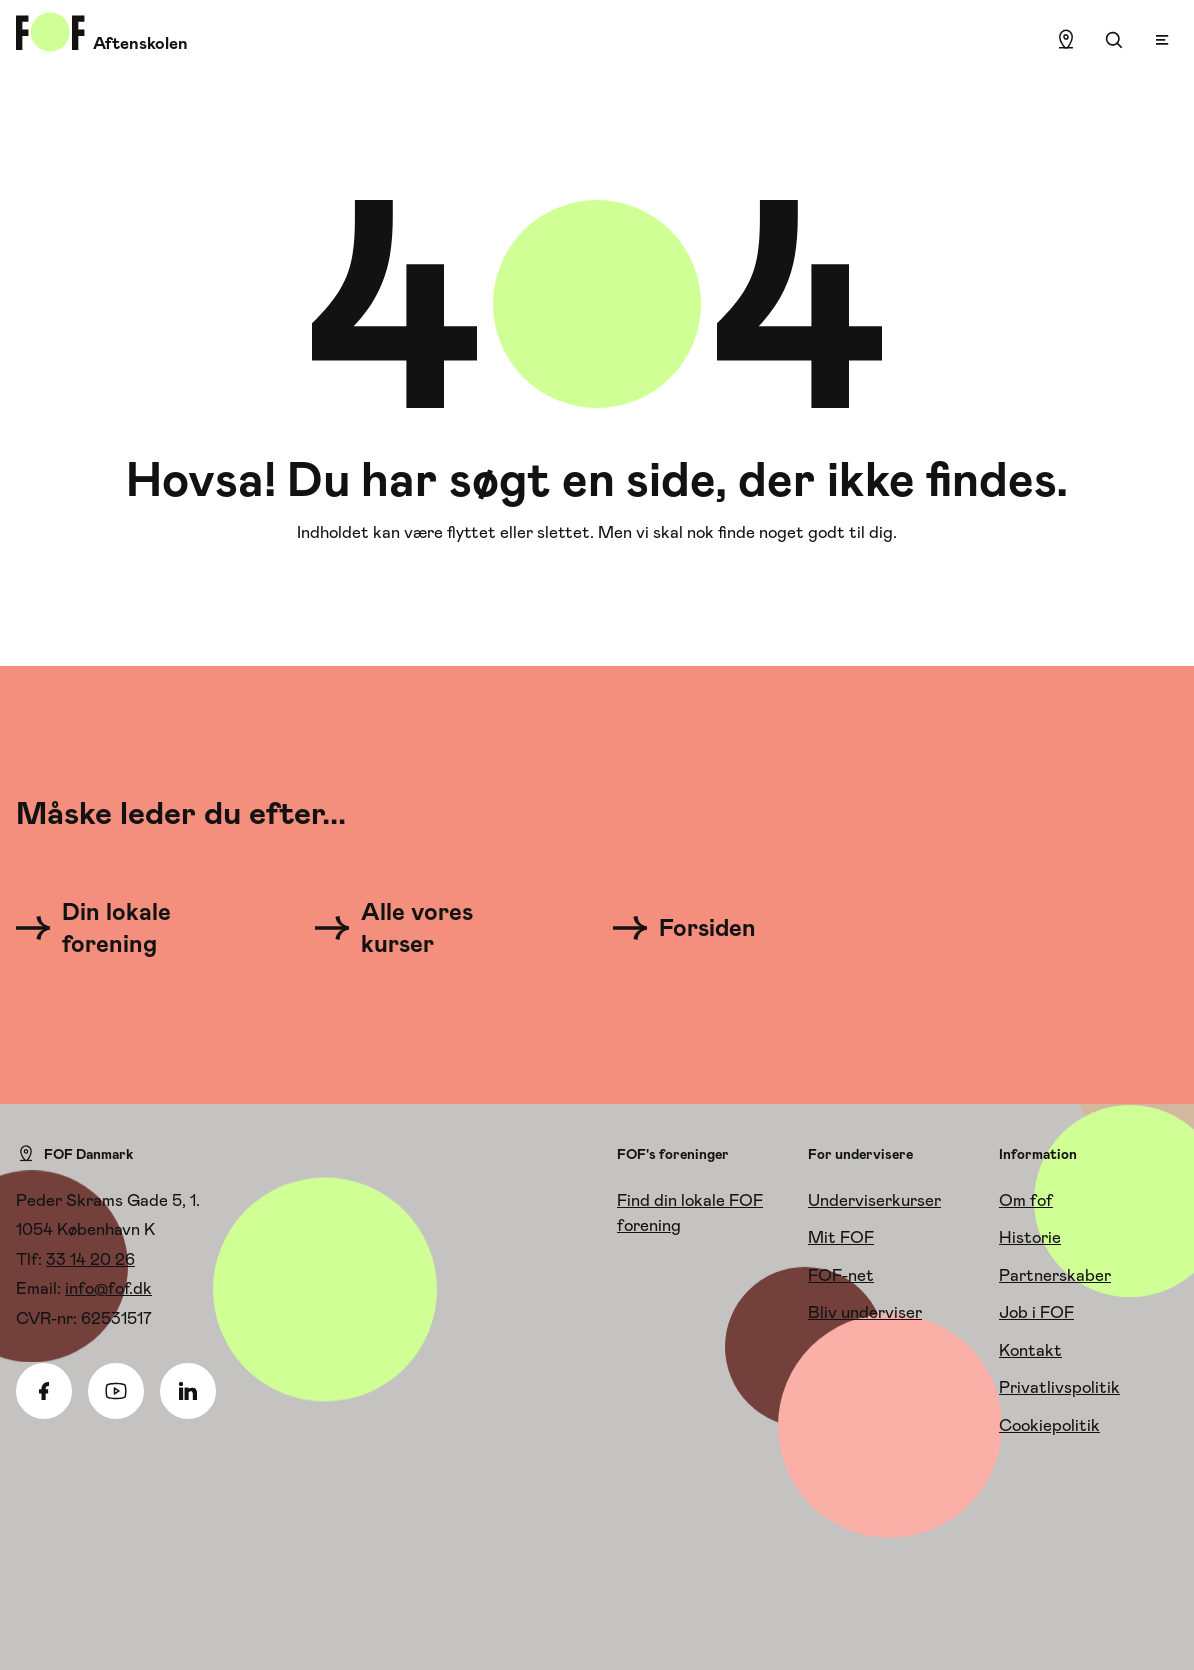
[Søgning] (1114, 40)
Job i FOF (1036, 1312)
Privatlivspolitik (1059, 1387)
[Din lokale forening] (126, 928)
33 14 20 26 (90, 1259)
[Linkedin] (188, 1391)
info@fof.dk (108, 1288)
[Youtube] (116, 1391)
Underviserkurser (874, 1200)
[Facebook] (44, 1391)
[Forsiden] (696, 928)
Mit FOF (841, 1237)
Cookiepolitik (1049, 1425)
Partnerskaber (1055, 1275)
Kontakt (1030, 1350)
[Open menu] (1162, 40)
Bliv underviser (865, 1312)
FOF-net (841, 1275)
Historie (1030, 1237)
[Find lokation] (1066, 40)
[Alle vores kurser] (425, 928)
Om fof (1026, 1200)
